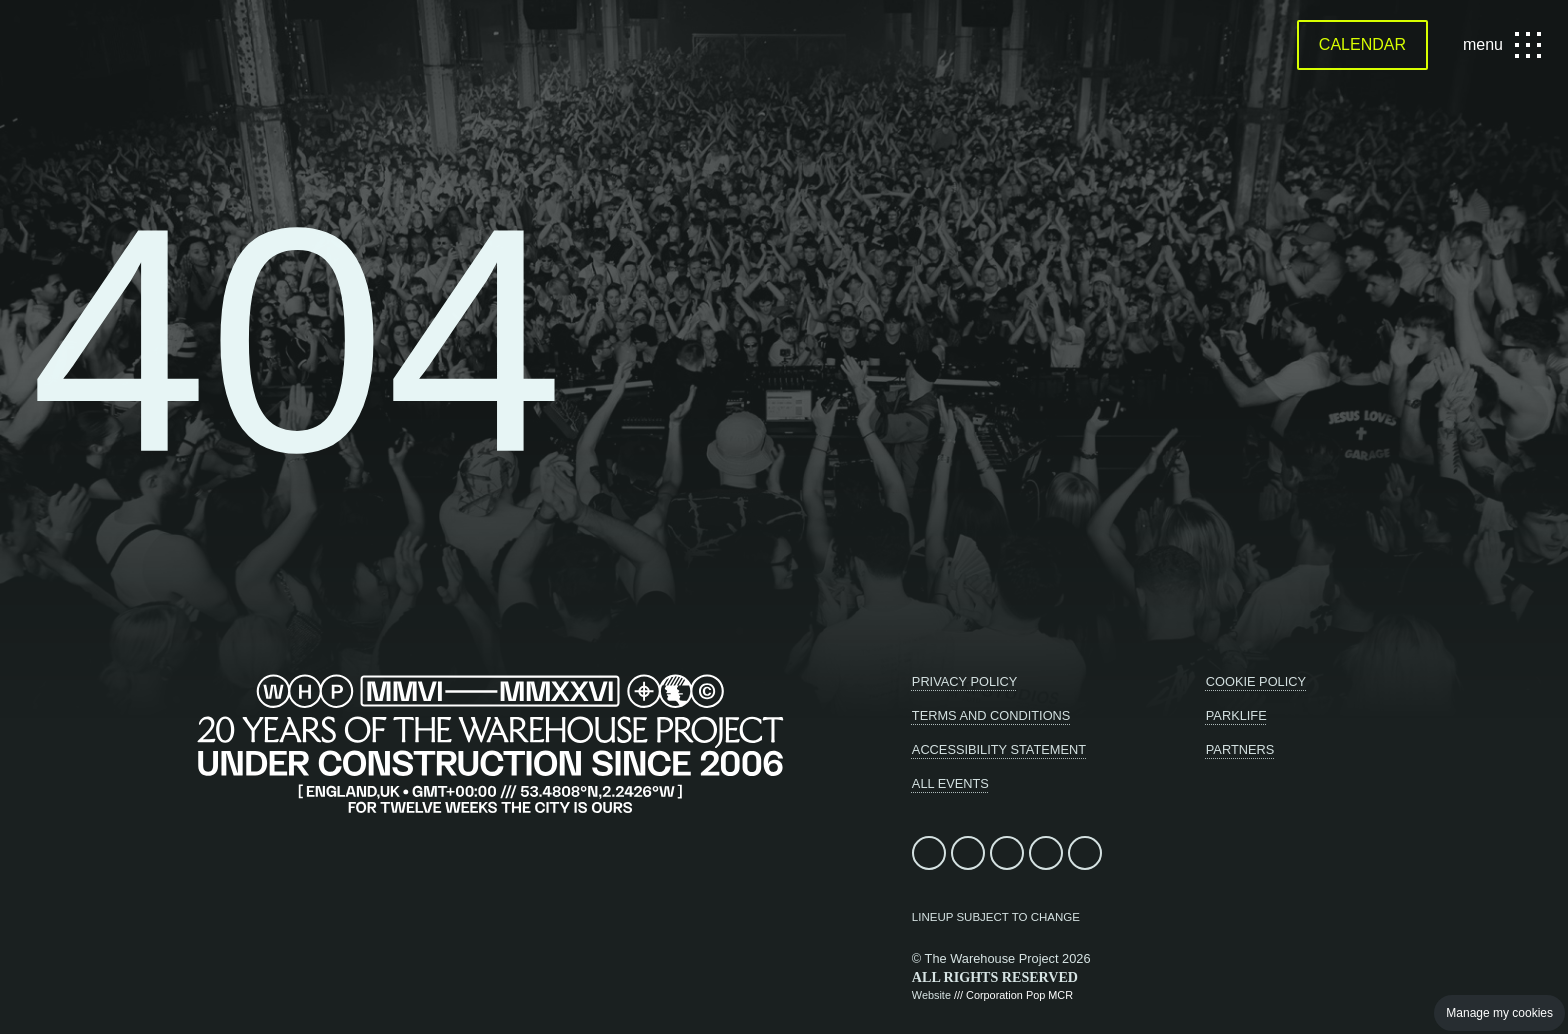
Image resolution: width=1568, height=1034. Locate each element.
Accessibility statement (999, 749)
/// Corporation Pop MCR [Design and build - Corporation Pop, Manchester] (1013, 995)
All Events (950, 783)
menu (1499, 45)
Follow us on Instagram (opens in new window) (1007, 853)
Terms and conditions (991, 715)
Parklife (1236, 715)
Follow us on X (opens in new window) (968, 853)
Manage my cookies (1499, 1013)
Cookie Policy (1256, 681)
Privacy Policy (965, 681)
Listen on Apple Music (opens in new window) (1085, 853)
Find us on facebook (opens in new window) (929, 853)
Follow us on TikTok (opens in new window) (1046, 853)
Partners (1240, 749)
